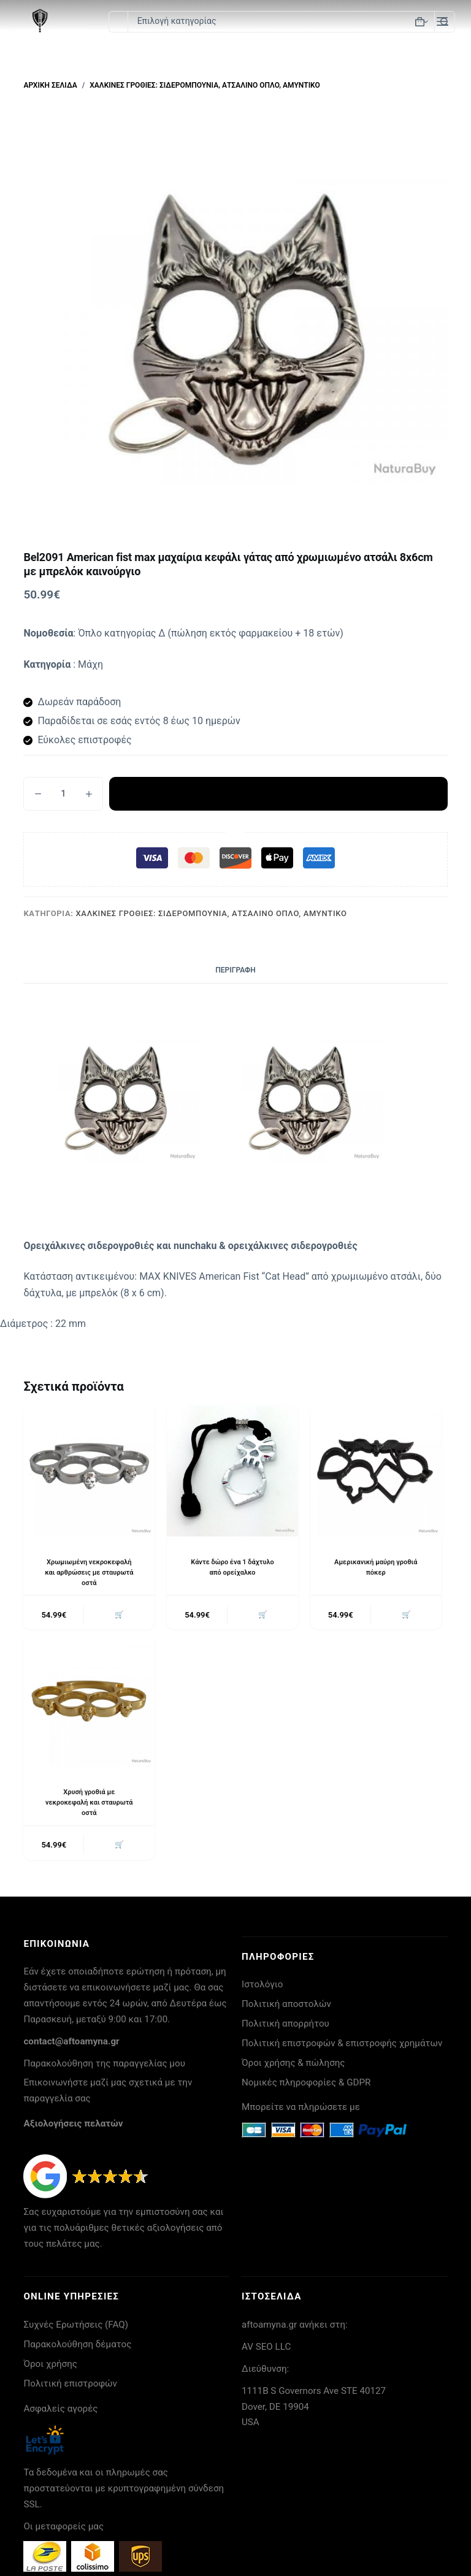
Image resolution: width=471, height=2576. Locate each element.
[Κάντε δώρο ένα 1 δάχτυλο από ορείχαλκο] (232, 1471)
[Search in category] (281, 21)
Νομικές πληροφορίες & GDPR (306, 2087)
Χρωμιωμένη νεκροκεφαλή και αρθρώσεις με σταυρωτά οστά (89, 1572)
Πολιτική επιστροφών (70, 2388)
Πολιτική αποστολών (286, 2008)
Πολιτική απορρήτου (285, 2028)
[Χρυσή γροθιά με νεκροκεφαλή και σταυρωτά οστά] (89, 1703)
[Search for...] (118, 21)
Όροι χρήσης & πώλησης (293, 2067)
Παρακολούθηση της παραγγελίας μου (104, 2068)
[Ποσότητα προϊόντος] (63, 794)
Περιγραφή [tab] (235, 970)
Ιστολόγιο (262, 1989)
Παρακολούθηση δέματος (77, 2349)
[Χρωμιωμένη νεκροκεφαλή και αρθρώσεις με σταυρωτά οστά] (89, 1471)
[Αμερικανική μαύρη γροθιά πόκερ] (376, 1471)
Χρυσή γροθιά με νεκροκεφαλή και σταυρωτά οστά (89, 1804)
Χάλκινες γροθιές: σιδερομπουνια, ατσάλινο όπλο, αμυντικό (211, 913)
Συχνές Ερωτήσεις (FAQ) (75, 2329)
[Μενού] (442, 21)
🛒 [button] (118, 1616)
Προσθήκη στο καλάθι (278, 793)
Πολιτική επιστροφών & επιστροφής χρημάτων (342, 2048)
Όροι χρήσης (50, 2368)
